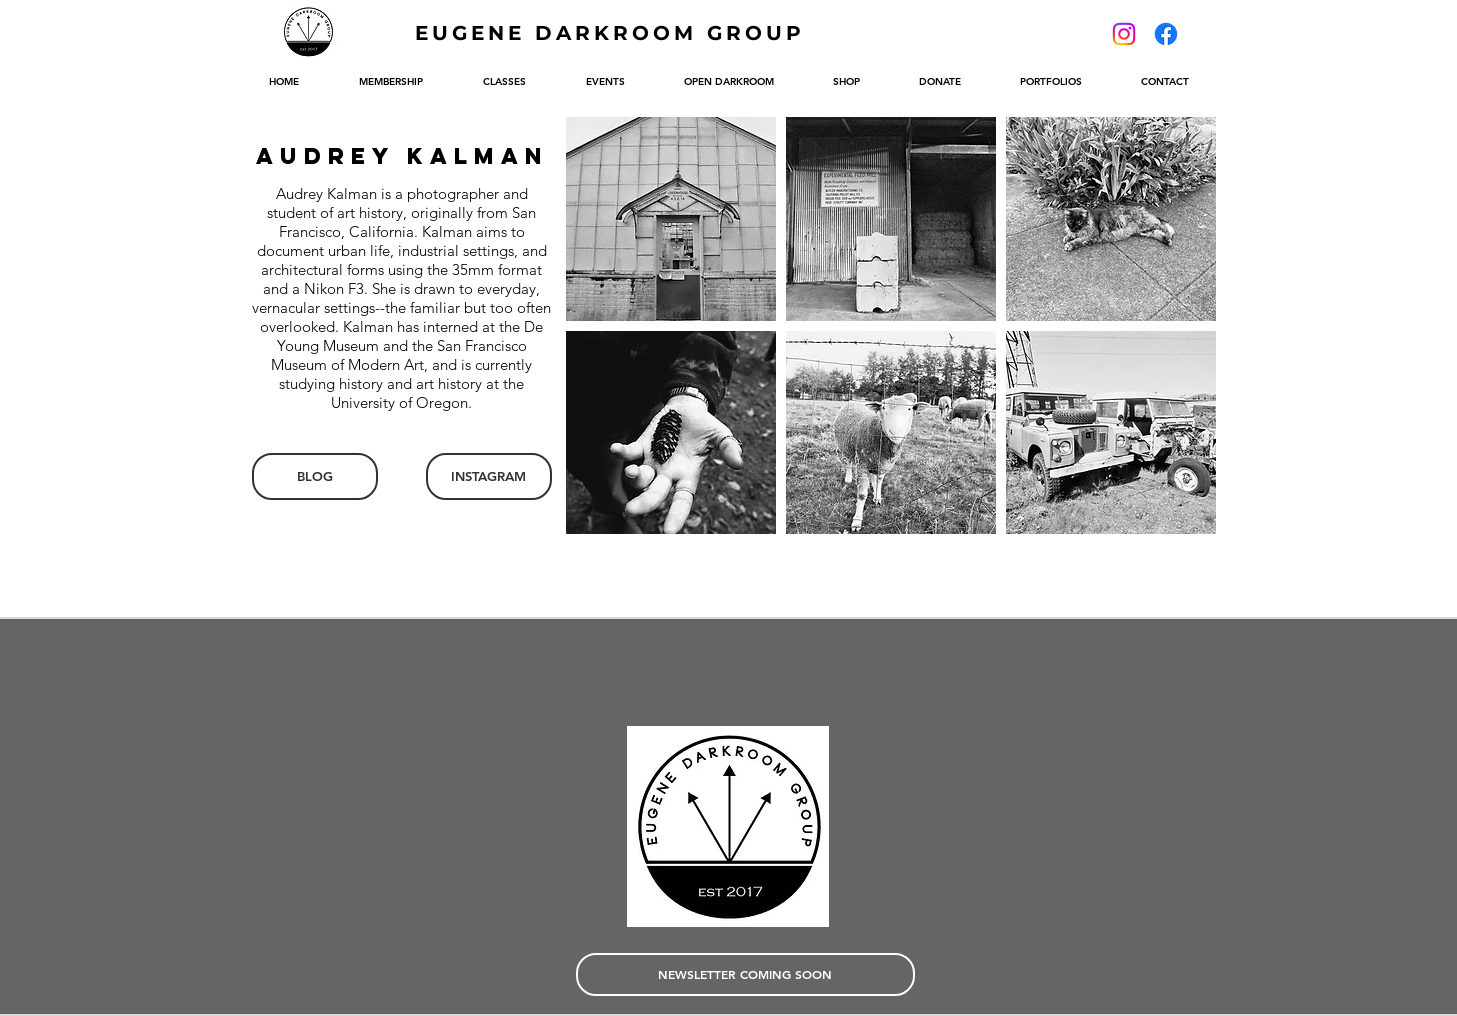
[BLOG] (315, 476)
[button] (671, 219)
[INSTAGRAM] (489, 476)
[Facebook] (1166, 34)
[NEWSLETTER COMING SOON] (745, 974)
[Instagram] (1124, 34)
